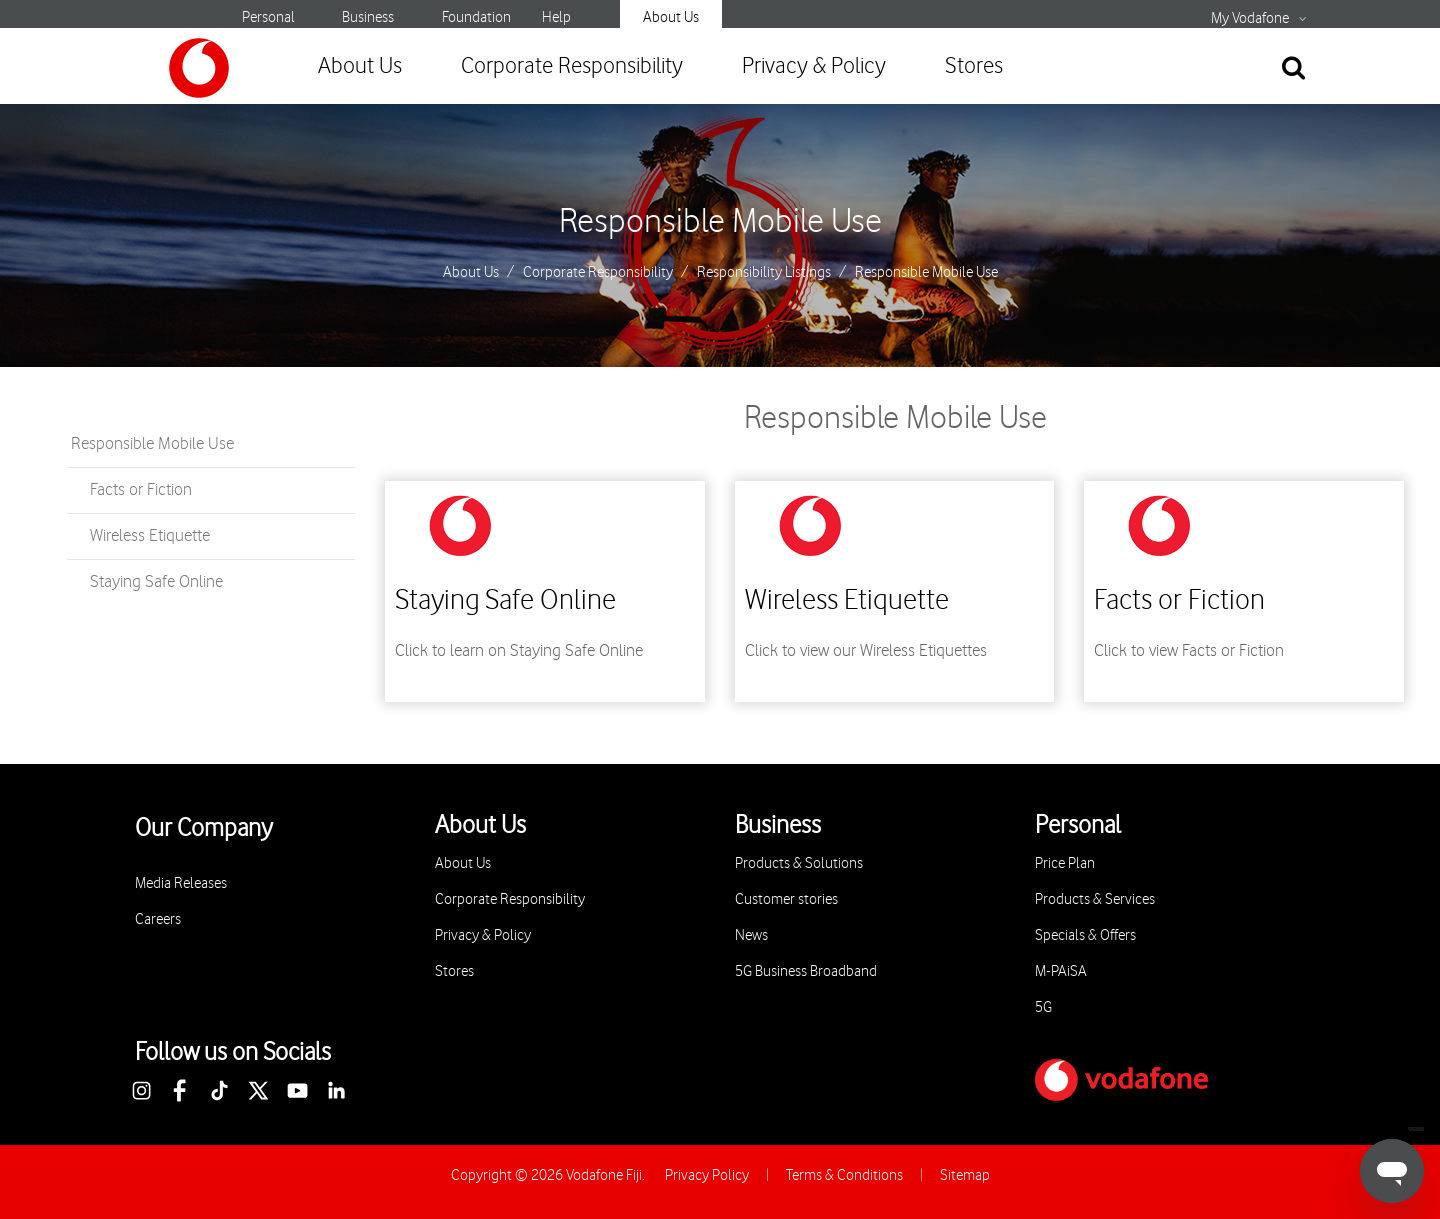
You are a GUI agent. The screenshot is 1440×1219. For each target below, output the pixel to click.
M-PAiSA (1061, 971)
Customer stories (786, 899)
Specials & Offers (1085, 935)
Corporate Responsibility (572, 66)
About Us (671, 17)
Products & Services (1095, 899)
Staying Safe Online (156, 582)
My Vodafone (1250, 19)
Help (556, 17)
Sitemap (965, 1175)
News (751, 935)
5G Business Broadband (806, 971)
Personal (268, 17)
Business (368, 17)
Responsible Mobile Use (720, 222)
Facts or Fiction (141, 490)
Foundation (476, 17)
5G (1043, 1007)
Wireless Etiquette (150, 536)
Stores (974, 66)
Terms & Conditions (844, 1175)
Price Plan (1065, 863)
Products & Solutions (799, 863)
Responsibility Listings (764, 273)
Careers (158, 919)
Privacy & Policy (814, 66)
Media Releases (181, 883)
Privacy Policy (707, 1175)
